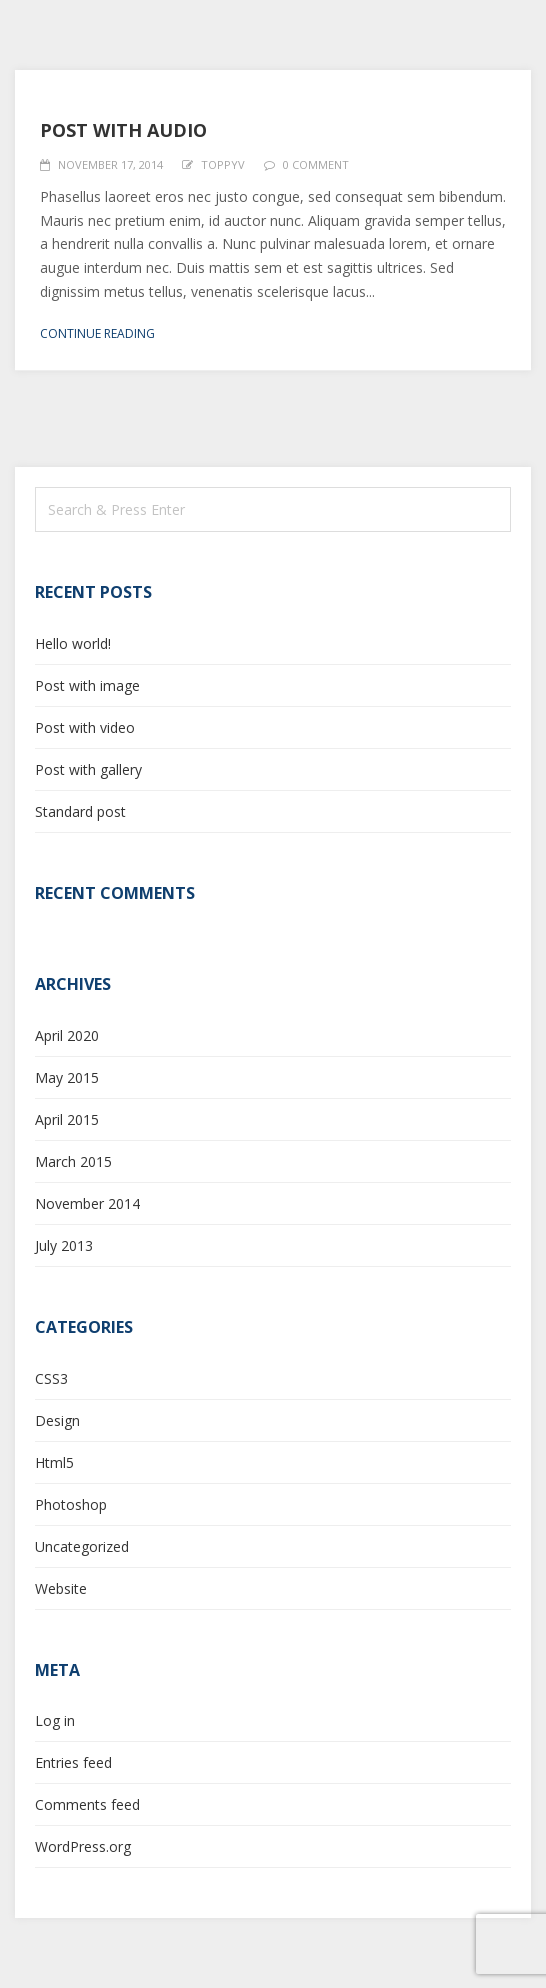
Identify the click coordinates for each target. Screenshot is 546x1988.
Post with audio (123, 130)
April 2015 (67, 1119)
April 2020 (67, 1035)
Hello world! (73, 643)
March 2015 (73, 1161)
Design (57, 1420)
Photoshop (71, 1504)
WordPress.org (83, 1846)
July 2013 (64, 1245)
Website (61, 1588)
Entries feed (73, 1762)
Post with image (87, 685)
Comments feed (87, 1804)
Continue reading (97, 333)
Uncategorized (82, 1546)
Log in (55, 1720)
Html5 (54, 1462)
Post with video (85, 727)
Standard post (80, 811)
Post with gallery (88, 769)
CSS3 (51, 1378)
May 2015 (67, 1077)
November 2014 (87, 1203)
